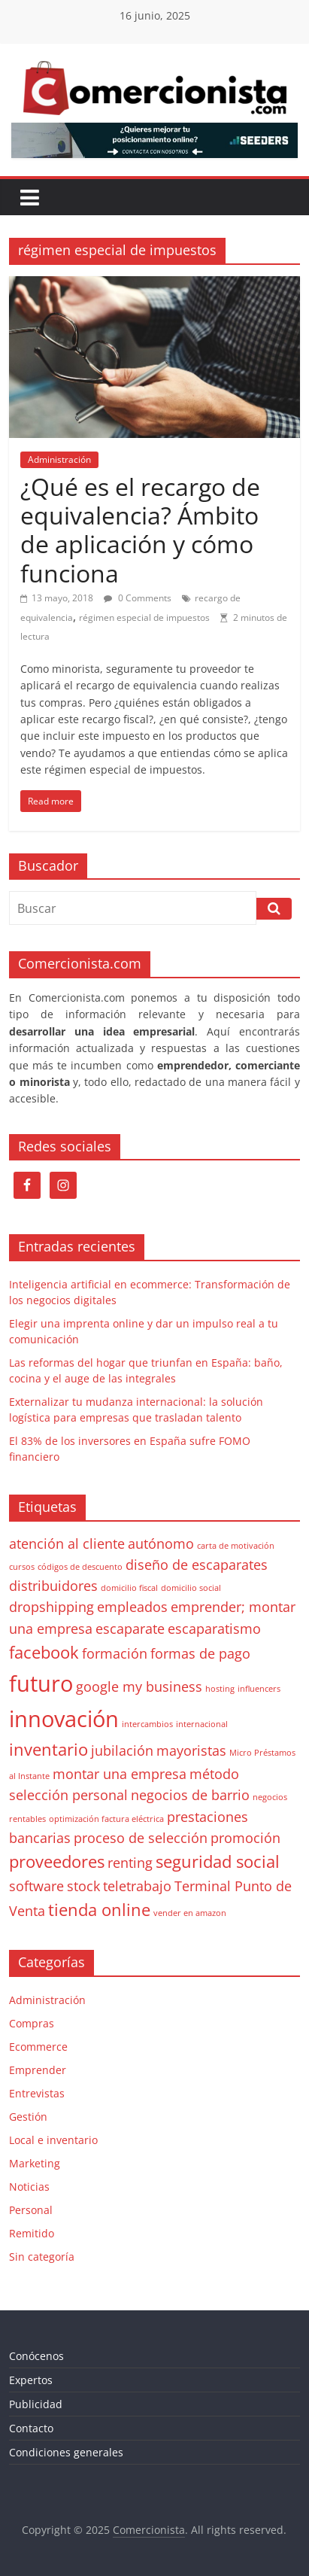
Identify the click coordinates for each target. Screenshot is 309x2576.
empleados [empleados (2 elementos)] (132, 1607)
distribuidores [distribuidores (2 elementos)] (53, 1586)
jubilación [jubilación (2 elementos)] (122, 1750)
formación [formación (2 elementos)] (114, 1653)
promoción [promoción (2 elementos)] (245, 1838)
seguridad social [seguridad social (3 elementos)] (218, 1861)
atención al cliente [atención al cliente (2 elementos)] (67, 1543)
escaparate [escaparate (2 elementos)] (130, 1629)
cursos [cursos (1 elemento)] (22, 1567)
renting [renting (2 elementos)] (130, 1863)
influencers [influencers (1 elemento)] (259, 1688)
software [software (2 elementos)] (36, 1886)
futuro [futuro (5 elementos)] (41, 1683)
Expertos (31, 2380)
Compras (31, 2023)
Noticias (29, 2186)
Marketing (34, 2163)
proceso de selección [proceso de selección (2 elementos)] (141, 1838)
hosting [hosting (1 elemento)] (220, 1688)
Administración (59, 459)
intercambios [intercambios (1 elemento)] (147, 1724)
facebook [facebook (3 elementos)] (44, 1652)
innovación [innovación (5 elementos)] (64, 1719)
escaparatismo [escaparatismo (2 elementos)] (214, 1629)
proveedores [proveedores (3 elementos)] (57, 1861)
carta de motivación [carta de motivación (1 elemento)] (235, 1545)
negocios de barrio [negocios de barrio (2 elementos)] (190, 1795)
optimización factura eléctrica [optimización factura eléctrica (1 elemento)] (106, 1819)
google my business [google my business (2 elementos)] (139, 1686)
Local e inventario (53, 2140)
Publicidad (35, 2404)
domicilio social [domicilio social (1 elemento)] (191, 1588)
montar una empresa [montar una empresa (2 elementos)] (119, 1774)
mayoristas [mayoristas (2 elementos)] (191, 1750)
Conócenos (36, 2356)
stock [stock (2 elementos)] (83, 1886)
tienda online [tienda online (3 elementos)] (99, 1909)
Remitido (31, 2233)
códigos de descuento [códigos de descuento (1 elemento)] (80, 1567)
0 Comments (137, 598)
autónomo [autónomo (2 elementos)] (161, 1543)
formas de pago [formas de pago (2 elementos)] (200, 1653)
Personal (31, 2210)
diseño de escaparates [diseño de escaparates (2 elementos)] (197, 1565)
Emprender (37, 2070)
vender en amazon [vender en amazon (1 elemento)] (189, 1913)
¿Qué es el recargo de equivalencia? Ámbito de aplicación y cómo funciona (140, 529)
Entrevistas (37, 2093)
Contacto (31, 2428)
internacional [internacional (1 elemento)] (202, 1724)
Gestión (28, 2116)
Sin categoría (41, 2256)
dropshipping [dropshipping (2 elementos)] (51, 1607)
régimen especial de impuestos (144, 617)
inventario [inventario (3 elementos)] (48, 1749)
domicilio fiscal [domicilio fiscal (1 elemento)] (129, 1588)
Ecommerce (38, 2046)
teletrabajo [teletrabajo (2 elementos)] (137, 1886)
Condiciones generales (66, 2452)
